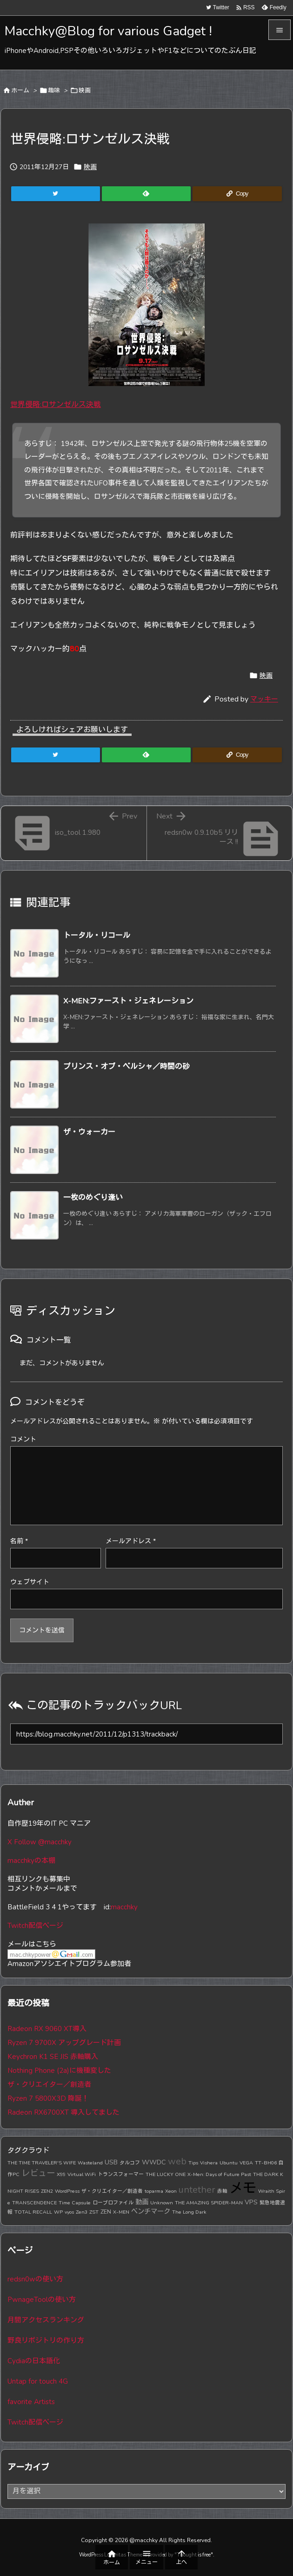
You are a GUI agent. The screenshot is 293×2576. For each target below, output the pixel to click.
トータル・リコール (96, 936)
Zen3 (81, 2212)
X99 (61, 2174)
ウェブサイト (29, 1582)
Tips (193, 2162)
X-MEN (121, 2212)
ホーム (20, 90)
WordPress (67, 2191)
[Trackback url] (146, 1734)
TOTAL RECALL (33, 2212)
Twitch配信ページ (35, 1925)
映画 (85, 90)
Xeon (171, 2191)
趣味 (54, 90)
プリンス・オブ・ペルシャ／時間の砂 (126, 1067)
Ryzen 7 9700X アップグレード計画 (64, 2042)
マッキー (264, 699)
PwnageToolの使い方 (41, 2299)
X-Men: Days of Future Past (219, 2174)
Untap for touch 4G (37, 2381)
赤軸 (222, 2191)
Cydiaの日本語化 (33, 2361)
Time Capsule (75, 2202)
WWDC (154, 2162)
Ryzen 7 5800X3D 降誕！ (48, 2098)
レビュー (38, 2173)
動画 (141, 2202)
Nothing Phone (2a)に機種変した (59, 2070)
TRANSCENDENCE (34, 2202)
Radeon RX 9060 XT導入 (47, 2028)
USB (111, 2162)
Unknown (161, 2202)
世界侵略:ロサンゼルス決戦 (55, 405)
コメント (23, 1439)
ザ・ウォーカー (89, 1132)
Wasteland (90, 2162)
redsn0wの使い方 (35, 2279)
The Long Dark (189, 2212)
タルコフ (130, 2162)
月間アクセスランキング (45, 2320)
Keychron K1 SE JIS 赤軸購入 (52, 2056)
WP (58, 2212)
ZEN (105, 2211)
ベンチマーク (150, 2211)
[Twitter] (55, 193)
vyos (69, 2212)
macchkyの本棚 (31, 1860)
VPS (251, 2202)
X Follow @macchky (39, 1842)
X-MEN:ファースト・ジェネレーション (128, 1001)
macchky (124, 1907)
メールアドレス (131, 1541)
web (177, 2161)
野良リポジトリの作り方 (45, 2340)
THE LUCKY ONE (166, 2174)
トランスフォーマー (121, 2174)
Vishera (209, 2162)
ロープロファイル (113, 2202)
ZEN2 (47, 2191)
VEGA (246, 2162)
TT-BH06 (266, 2162)
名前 (19, 1541)
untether (197, 2189)
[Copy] (237, 193)
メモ (242, 2188)
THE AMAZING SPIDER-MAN (209, 2202)
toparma (154, 2191)
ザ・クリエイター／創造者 (49, 2084)
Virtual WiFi (81, 2174)
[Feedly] (146, 193)
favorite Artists (31, 2401)
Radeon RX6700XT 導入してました (63, 2112)
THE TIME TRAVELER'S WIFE (41, 2162)
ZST (94, 2212)
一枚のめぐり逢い (93, 1198)
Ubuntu (229, 2162)
